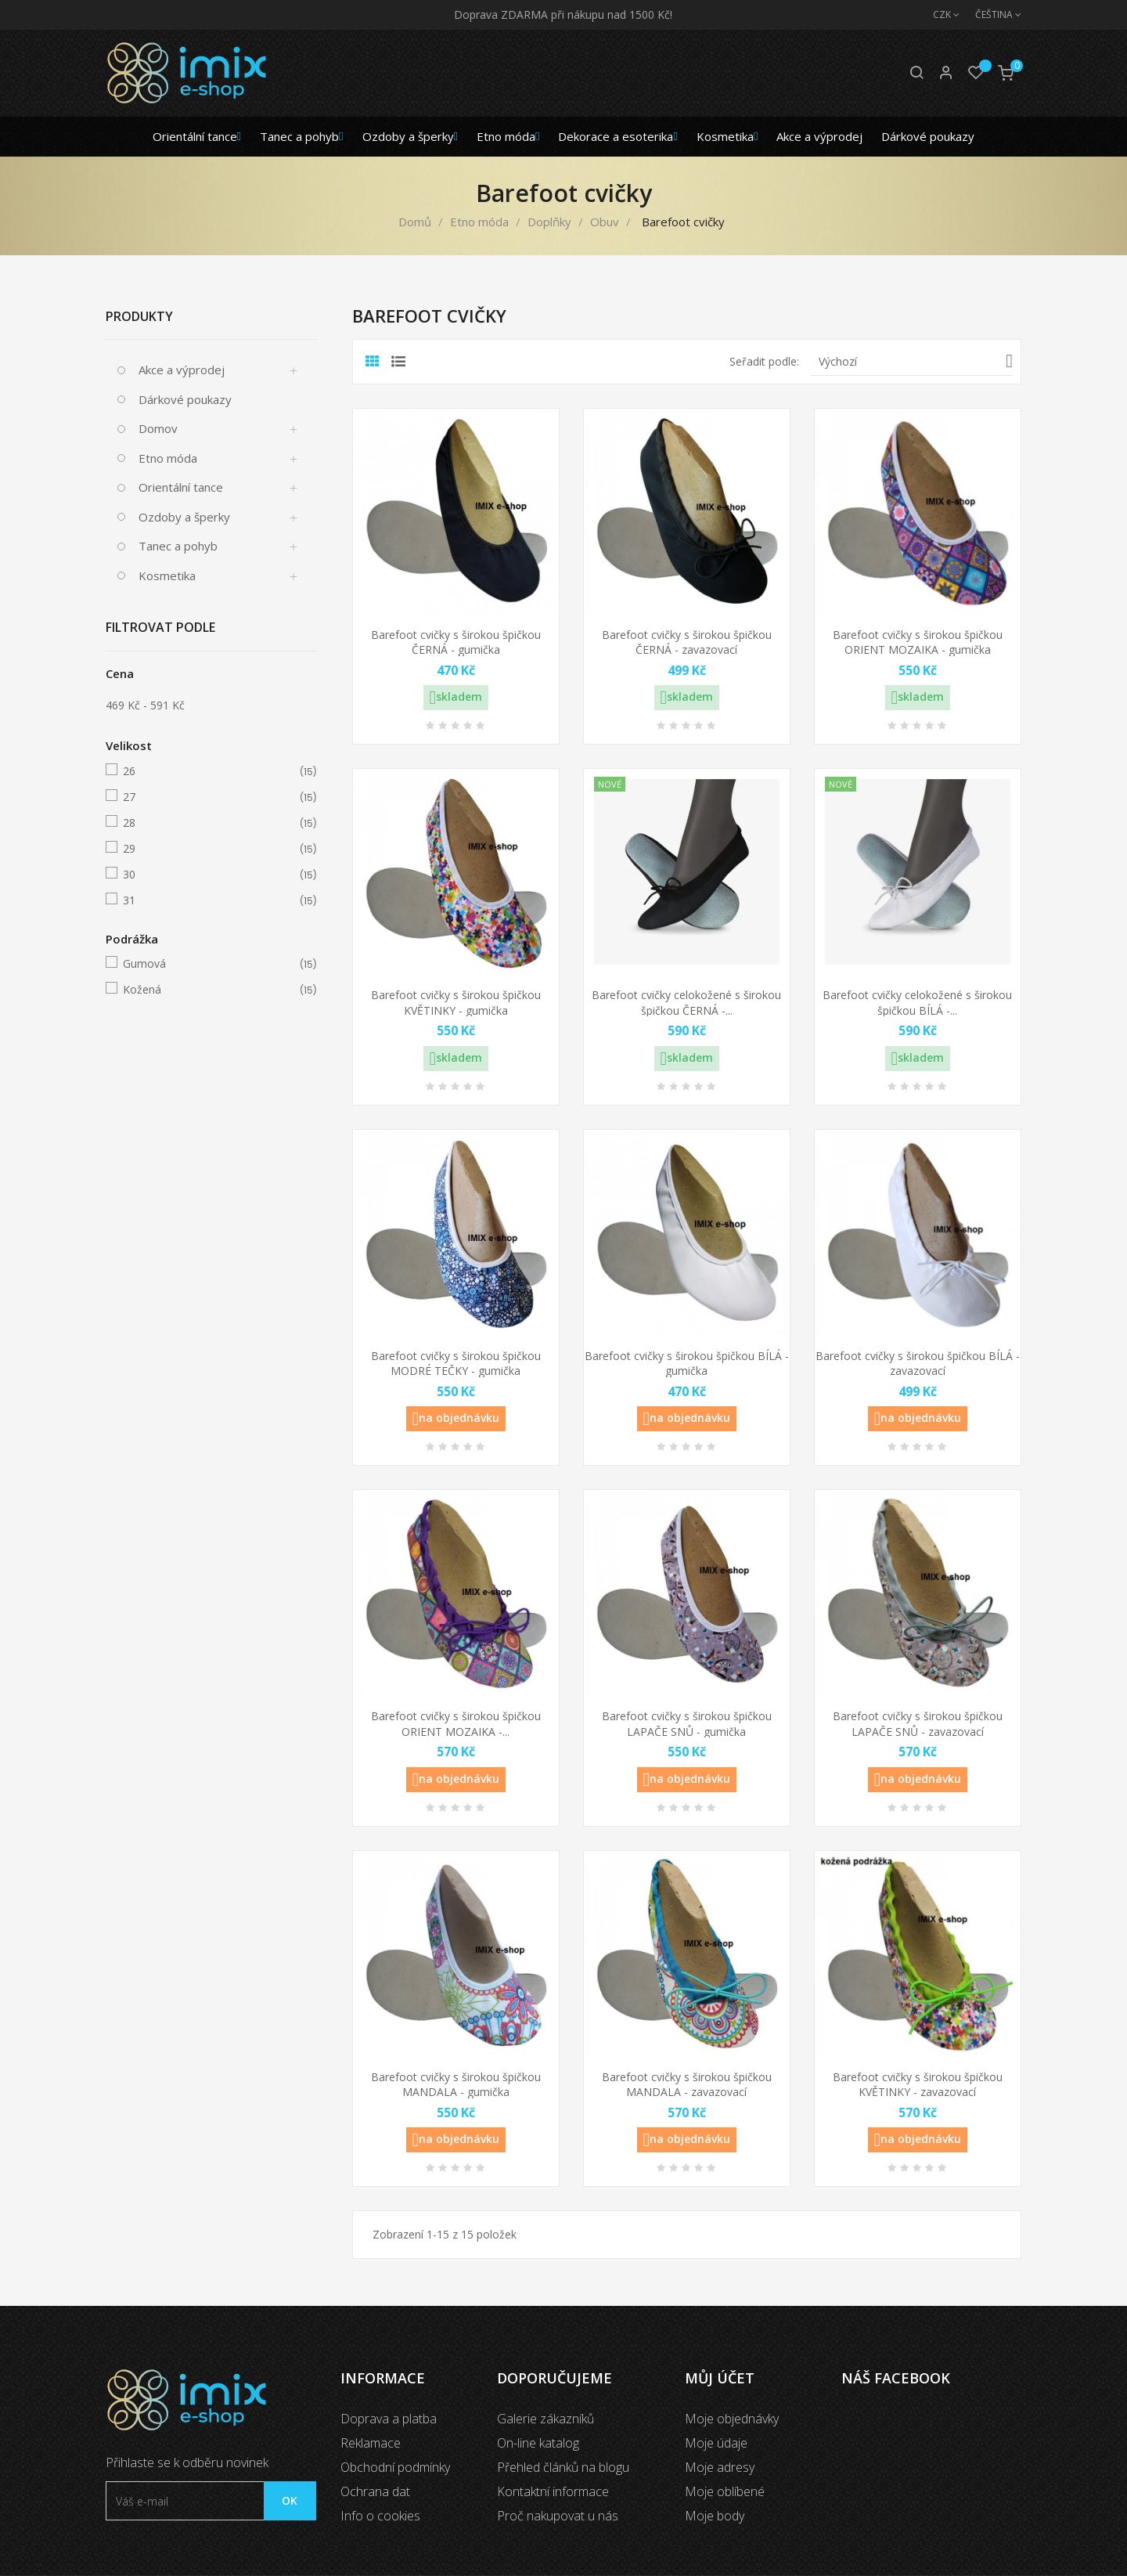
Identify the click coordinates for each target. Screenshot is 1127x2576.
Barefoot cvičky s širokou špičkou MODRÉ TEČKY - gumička (456, 1363)
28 (209, 823)
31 (209, 900)
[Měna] (938, 15)
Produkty (139, 316)
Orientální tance (181, 487)
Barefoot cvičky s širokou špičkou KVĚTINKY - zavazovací (918, 2084)
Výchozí (916, 361)
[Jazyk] (990, 15)
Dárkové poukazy (185, 399)
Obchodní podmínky (395, 2467)
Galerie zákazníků (545, 2418)
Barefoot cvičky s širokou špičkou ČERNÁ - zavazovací (687, 642)
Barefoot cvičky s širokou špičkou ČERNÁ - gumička (456, 642)
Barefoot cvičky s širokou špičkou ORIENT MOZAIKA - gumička (918, 642)
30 (209, 874)
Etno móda (168, 458)
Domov (158, 428)
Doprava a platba (388, 2418)
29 (209, 849)
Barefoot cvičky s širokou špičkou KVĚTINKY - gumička (456, 1002)
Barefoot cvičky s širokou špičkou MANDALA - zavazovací (687, 2084)
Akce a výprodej (182, 369)
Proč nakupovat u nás (557, 2515)
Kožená (209, 990)
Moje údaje (716, 2443)
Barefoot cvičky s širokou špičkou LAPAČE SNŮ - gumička (687, 1723)
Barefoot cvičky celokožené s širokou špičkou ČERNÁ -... (686, 1002)
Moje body (714, 2515)
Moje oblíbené (725, 2491)
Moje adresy (719, 2467)
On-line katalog (538, 2443)
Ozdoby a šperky (184, 517)
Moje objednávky (732, 2418)
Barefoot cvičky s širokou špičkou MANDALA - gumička (456, 2084)
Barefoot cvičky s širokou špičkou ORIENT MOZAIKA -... (456, 1723)
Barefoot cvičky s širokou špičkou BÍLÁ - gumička (687, 1363)
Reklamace (370, 2443)
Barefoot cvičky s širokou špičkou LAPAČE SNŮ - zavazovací (918, 1723)
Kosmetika (167, 575)
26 (209, 771)
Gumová (209, 964)
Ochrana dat (375, 2491)
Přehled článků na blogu (563, 2467)
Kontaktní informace (553, 2491)
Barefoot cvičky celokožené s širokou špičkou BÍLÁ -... (917, 1002)
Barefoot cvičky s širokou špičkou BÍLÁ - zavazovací (918, 1363)
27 (209, 797)
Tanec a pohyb (178, 546)
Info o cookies (380, 2515)
